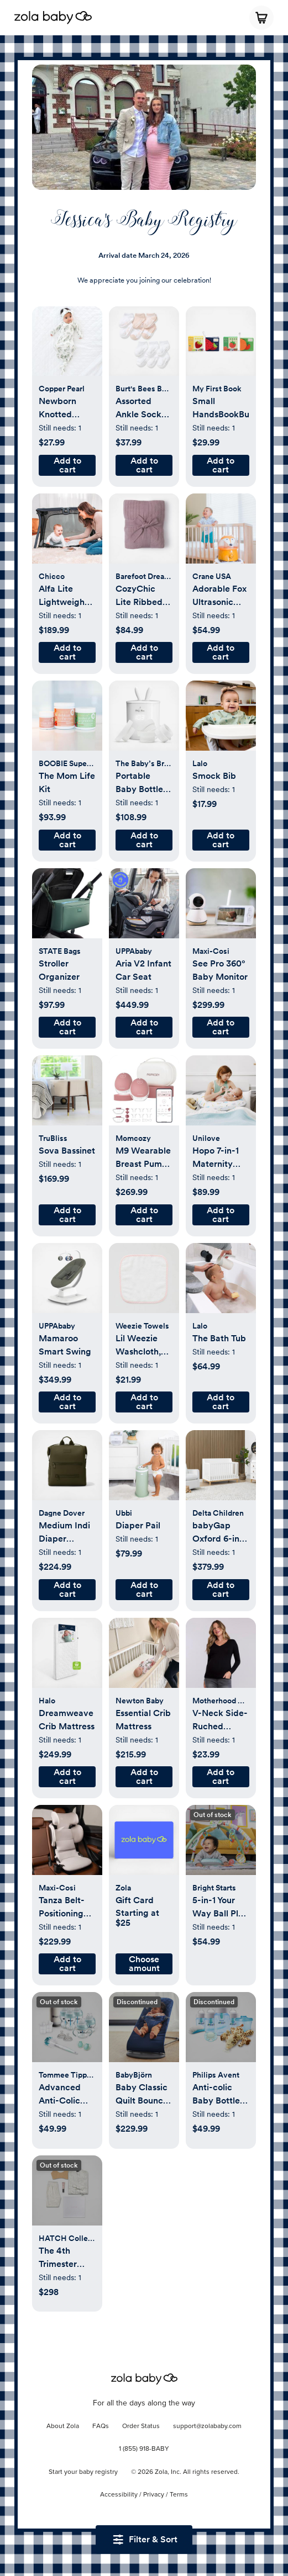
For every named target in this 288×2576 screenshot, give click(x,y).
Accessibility (119, 2495)
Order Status (141, 2426)
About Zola (62, 2426)
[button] (67, 347)
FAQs (100, 2426)
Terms (179, 2495)
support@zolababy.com (207, 2426)
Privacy (153, 2495)
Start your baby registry (83, 2472)
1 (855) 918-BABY (144, 2449)
